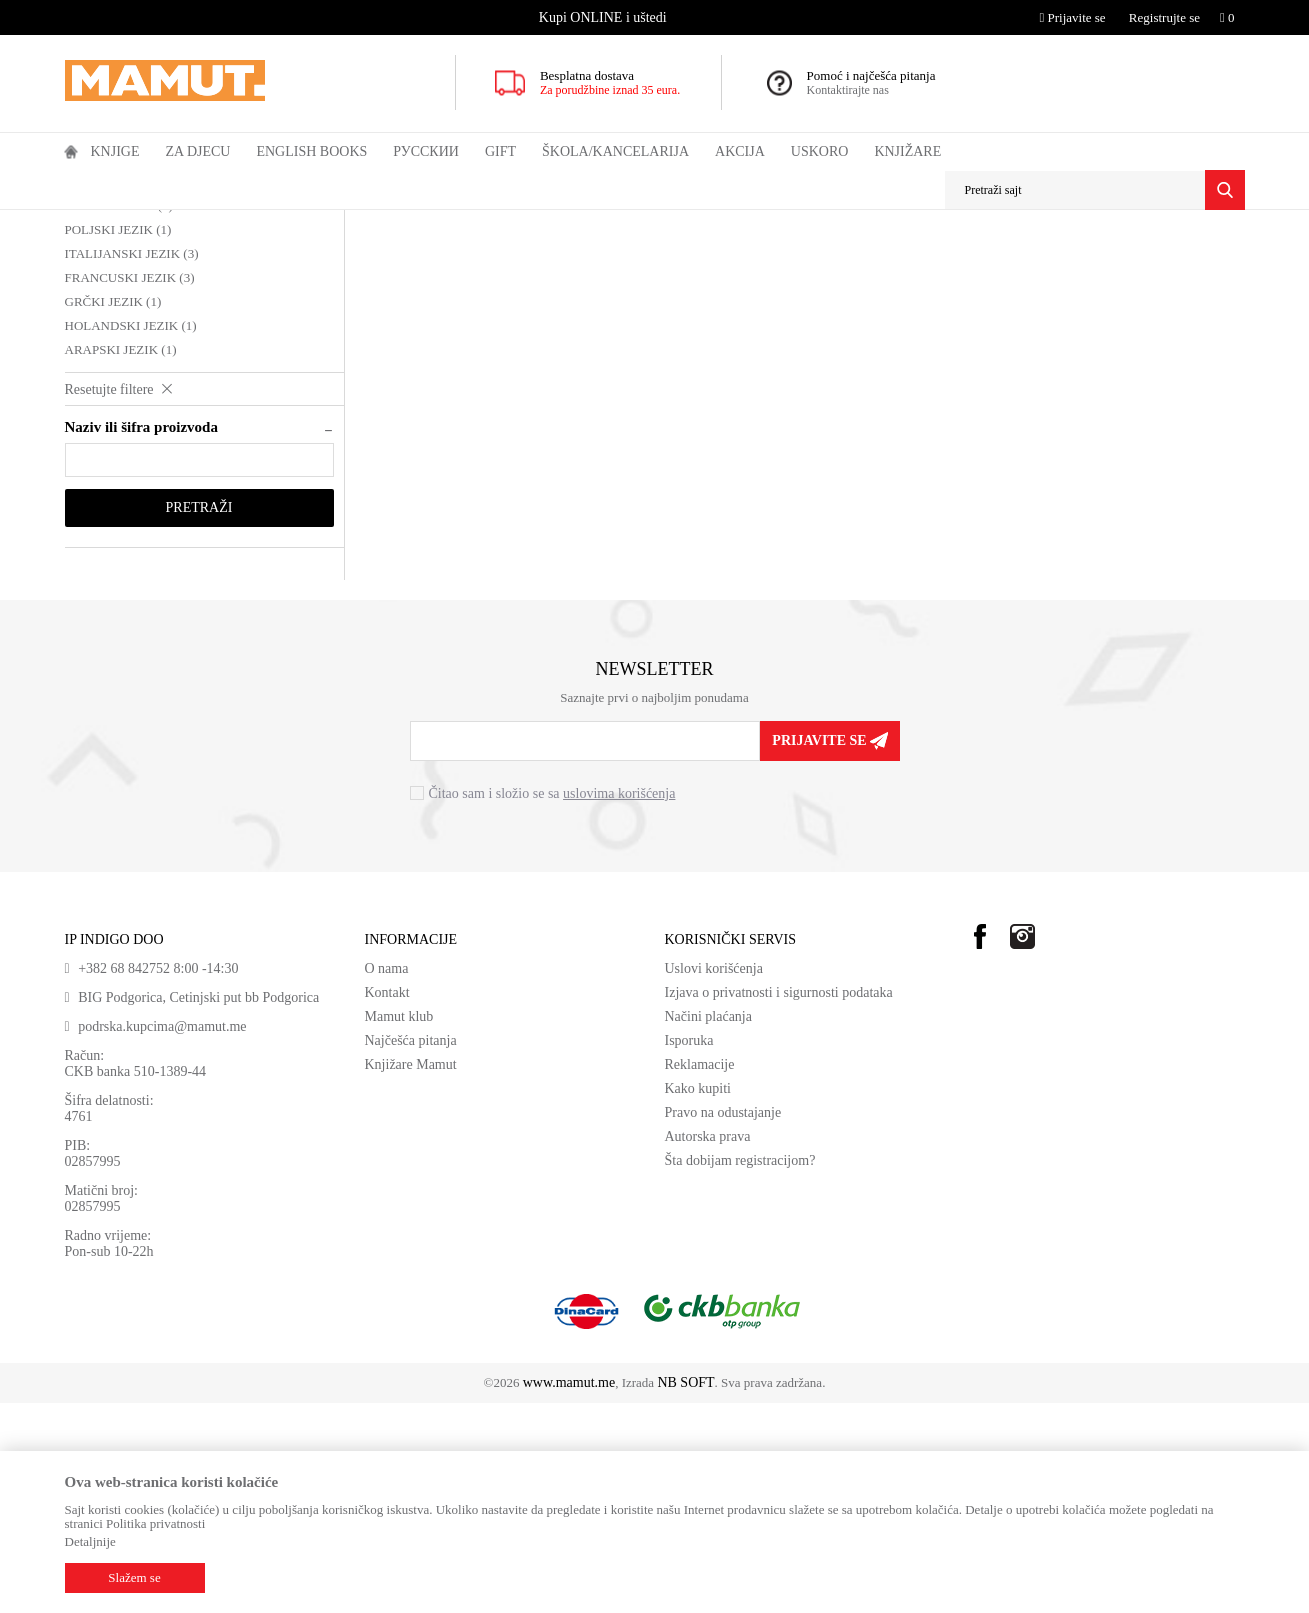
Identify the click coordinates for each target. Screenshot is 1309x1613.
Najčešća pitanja (411, 1250)
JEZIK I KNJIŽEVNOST (355, 223)
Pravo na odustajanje (723, 1322)
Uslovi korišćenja (714, 1178)
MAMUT (88, 223)
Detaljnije (90, 1541)
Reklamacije (700, 1274)
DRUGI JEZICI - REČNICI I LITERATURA (539, 223)
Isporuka (689, 1250)
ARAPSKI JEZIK (121, 559)
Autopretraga (801, 261)
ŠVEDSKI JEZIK (120, 343)
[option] (605, 17)
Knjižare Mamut (411, 1274)
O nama (387, 1178)
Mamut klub (399, 1226)
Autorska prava (708, 1346)
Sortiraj (881, 261)
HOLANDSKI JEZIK (131, 535)
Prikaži (1028, 261)
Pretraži (199, 717)
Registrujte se (1164, 17)
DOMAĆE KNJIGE (232, 223)
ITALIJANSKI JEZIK (132, 463)
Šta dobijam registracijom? (740, 1370)
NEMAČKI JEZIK (123, 319)
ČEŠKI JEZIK (112, 367)
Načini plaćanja (708, 1226)
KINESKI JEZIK (119, 415)
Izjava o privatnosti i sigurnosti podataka (779, 1202)
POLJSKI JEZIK (118, 439)
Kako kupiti (698, 1298)
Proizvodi (147, 223)
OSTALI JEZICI (117, 391)
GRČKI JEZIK (113, 511)
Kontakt (387, 1202)
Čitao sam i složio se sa (552, 1003)
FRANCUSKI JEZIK (130, 487)
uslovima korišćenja (619, 1003)
